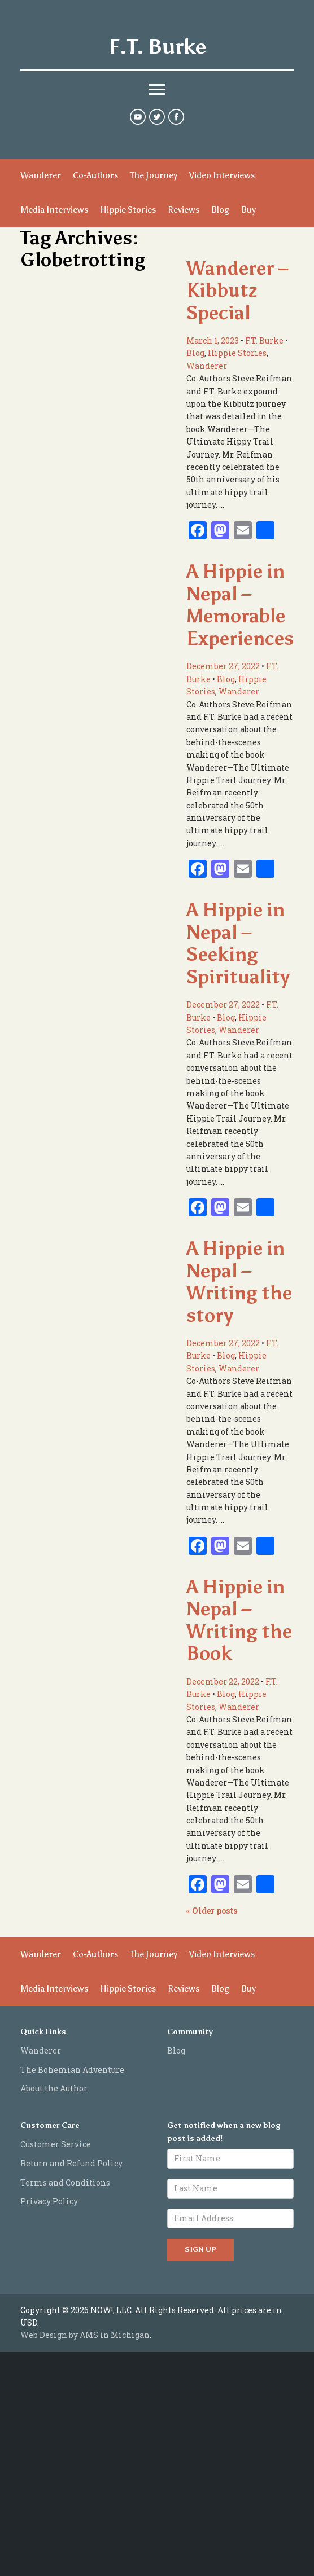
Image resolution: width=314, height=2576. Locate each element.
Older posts (211, 1910)
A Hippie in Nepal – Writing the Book (239, 1620)
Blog (220, 209)
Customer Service (55, 2144)
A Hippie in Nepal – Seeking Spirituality (238, 943)
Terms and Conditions (65, 2182)
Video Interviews (222, 175)
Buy (248, 209)
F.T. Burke (157, 46)
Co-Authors (95, 175)
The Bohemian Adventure (72, 2069)
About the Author (54, 2088)
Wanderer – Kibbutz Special (237, 290)
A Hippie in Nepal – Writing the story (239, 1281)
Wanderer (40, 175)
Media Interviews (54, 209)
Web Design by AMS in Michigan (85, 2334)
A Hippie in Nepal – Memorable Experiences (240, 604)
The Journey (153, 175)
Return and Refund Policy (71, 2163)
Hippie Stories (128, 209)
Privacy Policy (49, 2201)
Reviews (183, 209)
